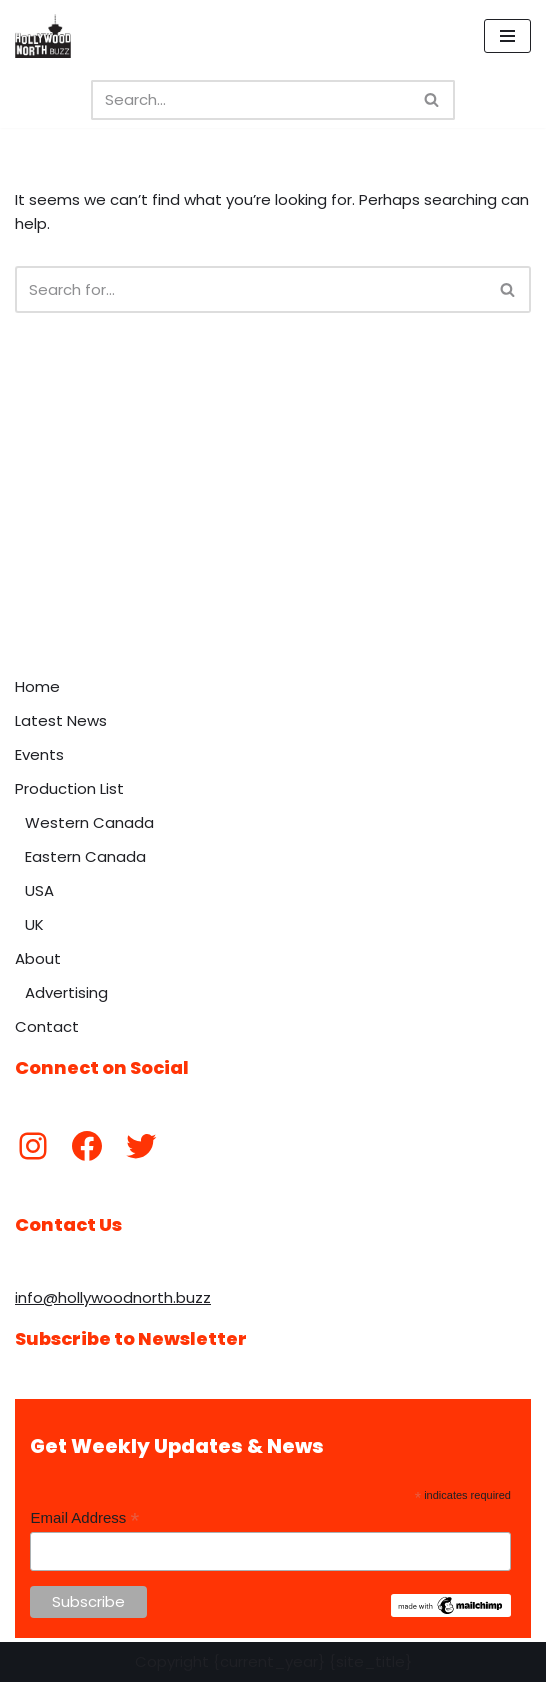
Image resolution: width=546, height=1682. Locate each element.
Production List (69, 788)
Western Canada (89, 822)
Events (39, 754)
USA (39, 890)
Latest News (61, 720)
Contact (47, 1026)
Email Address (84, 1518)
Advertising (66, 992)
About (38, 958)
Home (37, 686)
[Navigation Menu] (507, 36)
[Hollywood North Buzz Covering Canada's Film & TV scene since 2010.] (43, 36)
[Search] (250, 100)
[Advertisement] (273, 517)
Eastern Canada (85, 856)
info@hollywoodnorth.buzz (113, 1297)
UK (34, 924)
